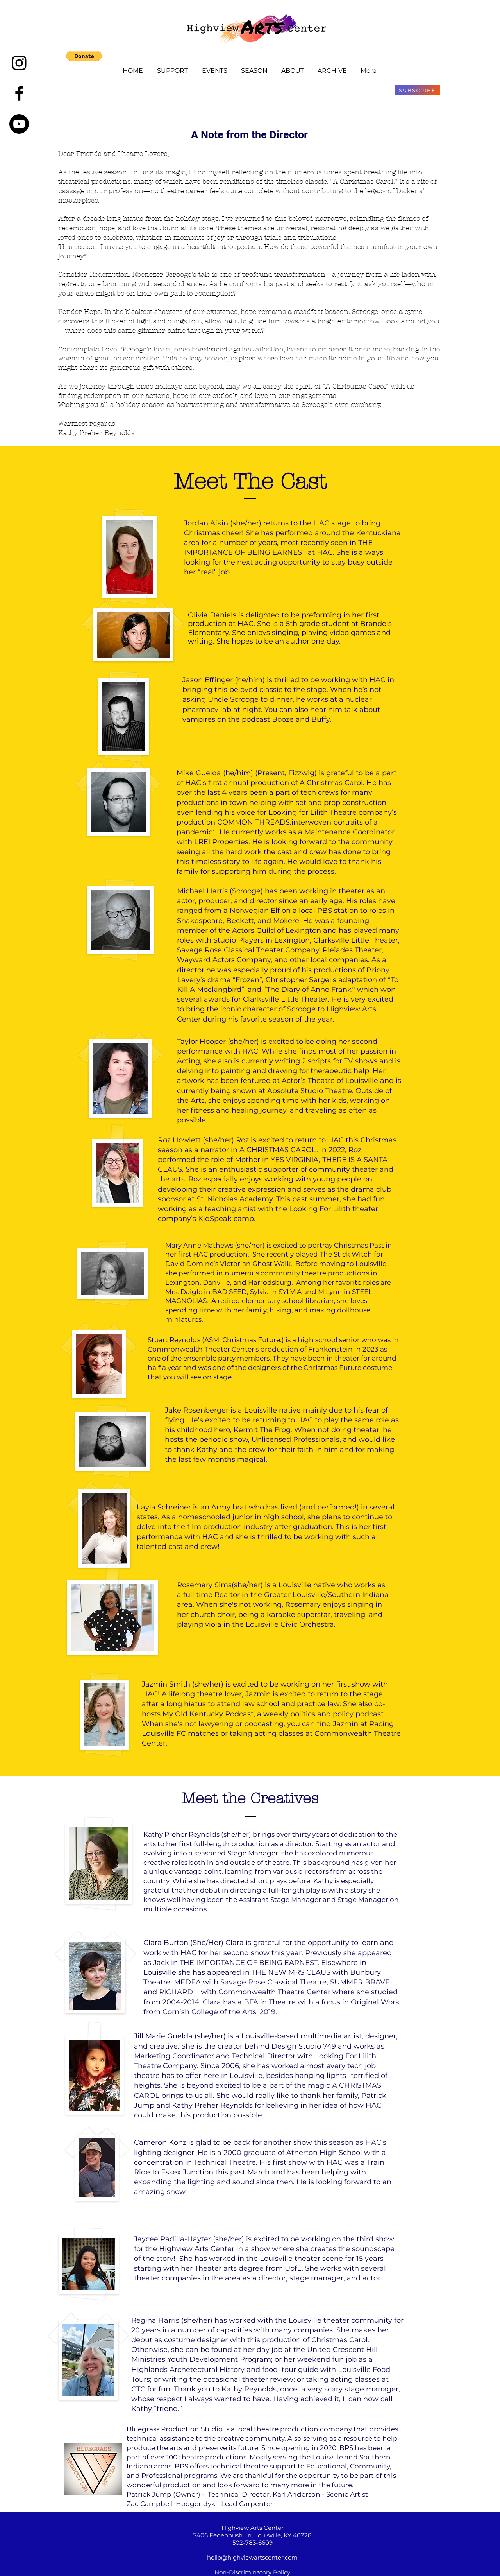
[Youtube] (19, 124)
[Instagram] (19, 63)
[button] (84, 56)
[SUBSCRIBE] (417, 90)
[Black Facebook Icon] (19, 93)
